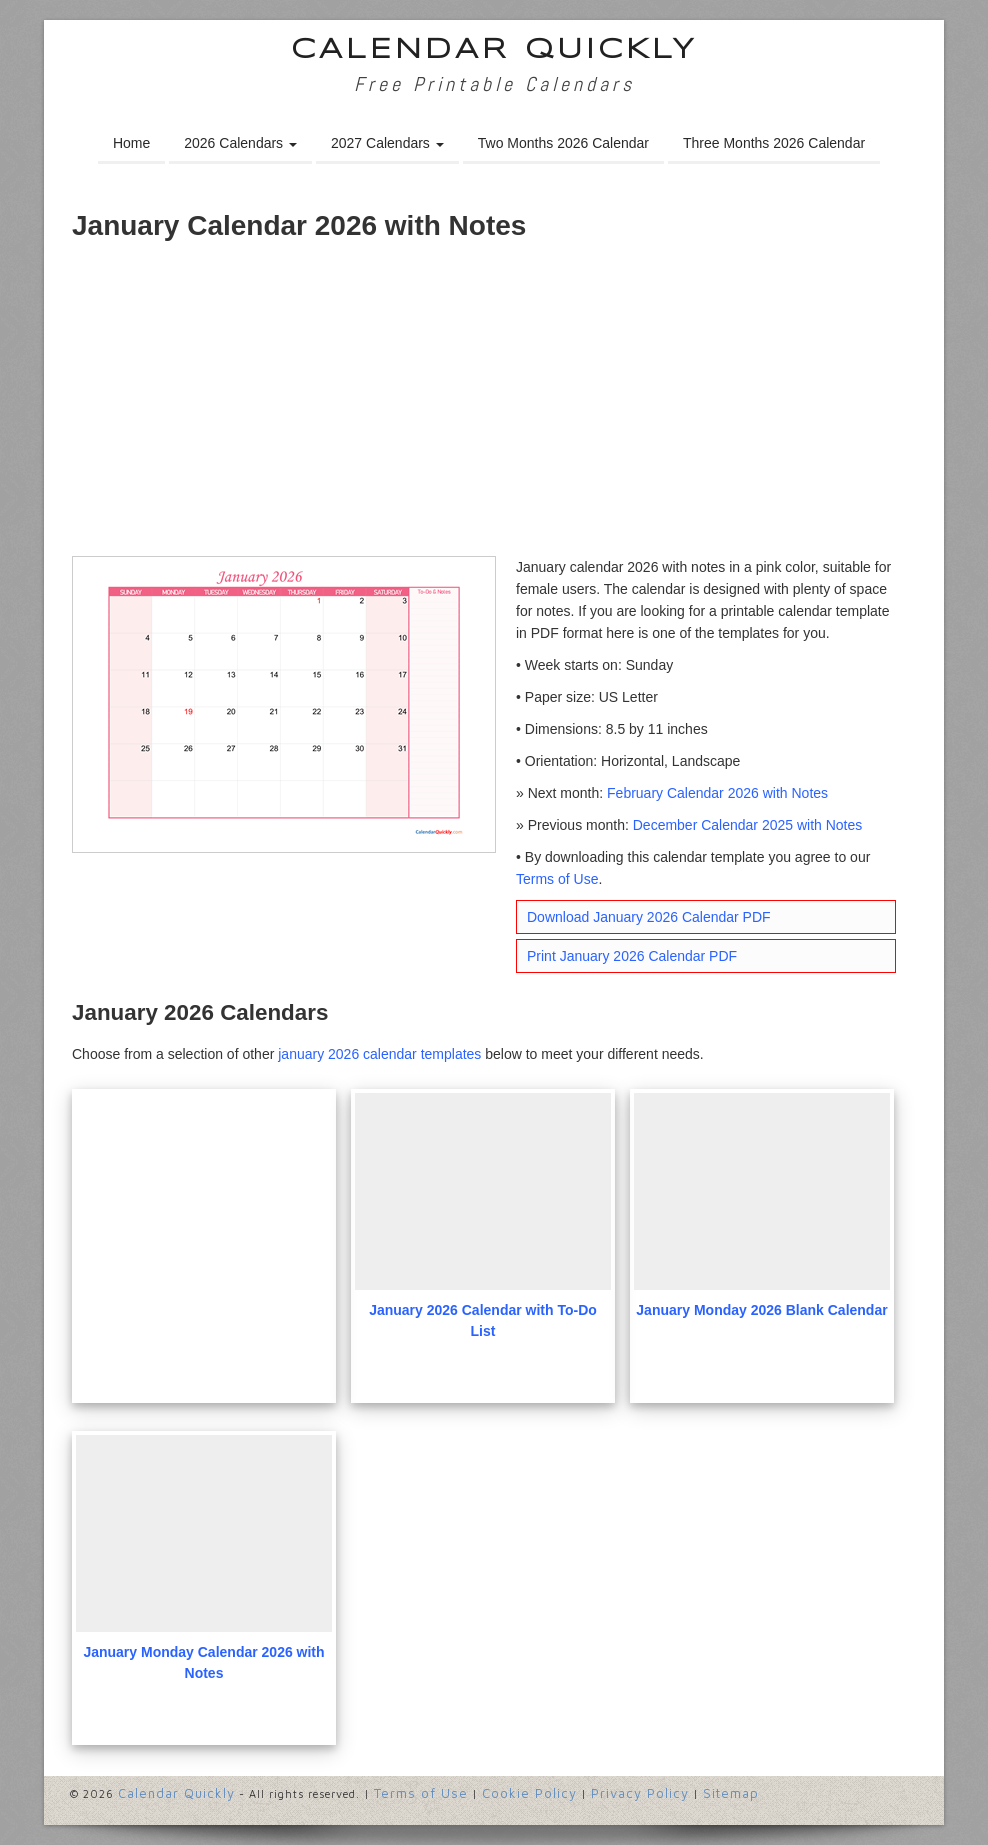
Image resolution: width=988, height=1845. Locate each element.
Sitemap (731, 1793)
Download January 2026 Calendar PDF (649, 917)
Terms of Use (557, 879)
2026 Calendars (240, 143)
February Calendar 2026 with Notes (717, 793)
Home (131, 143)
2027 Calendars (387, 143)
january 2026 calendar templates (379, 1054)
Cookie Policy (529, 1793)
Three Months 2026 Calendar (774, 143)
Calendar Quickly (494, 50)
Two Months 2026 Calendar (563, 143)
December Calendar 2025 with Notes (748, 825)
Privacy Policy (640, 1793)
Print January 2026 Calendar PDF (632, 956)
